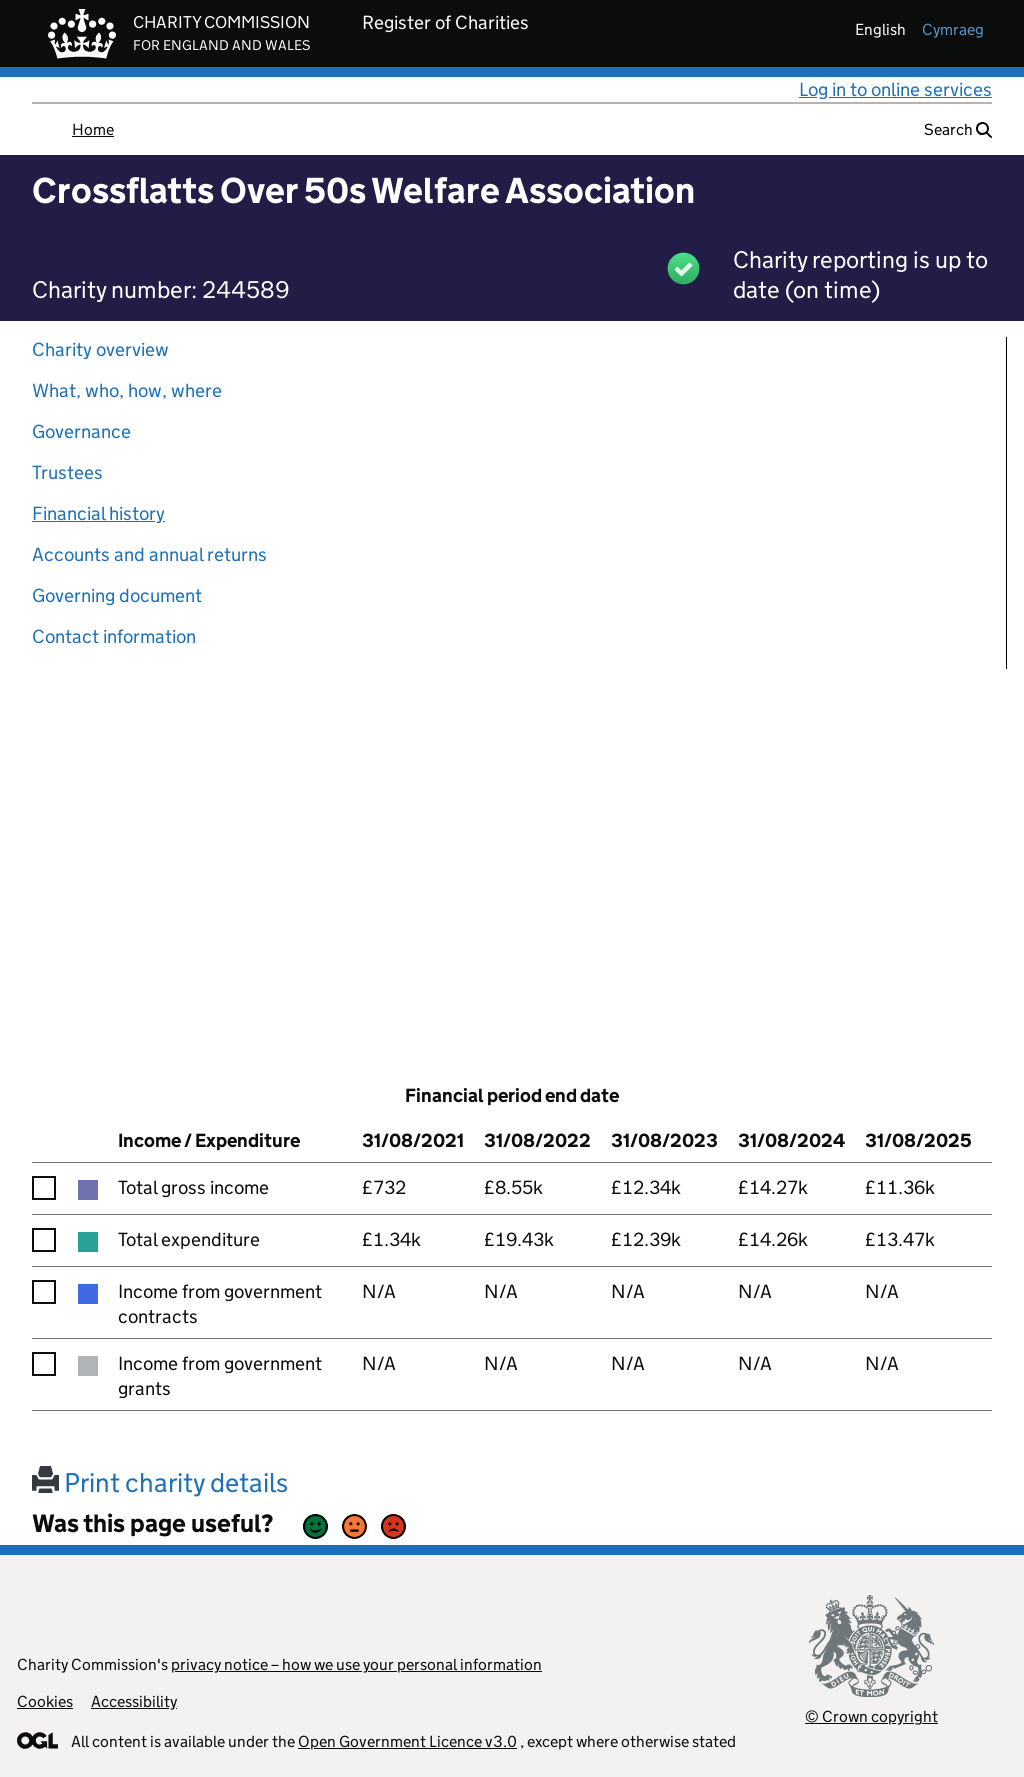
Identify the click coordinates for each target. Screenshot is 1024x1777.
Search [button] (958, 129)
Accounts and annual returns (149, 554)
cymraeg (953, 29)
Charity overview (100, 349)
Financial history (98, 513)
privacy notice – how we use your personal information (356, 1664)
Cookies (45, 1701)
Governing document (117, 595)
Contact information (114, 636)
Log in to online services (895, 89)
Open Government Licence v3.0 (407, 1741)
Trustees (67, 472)
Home (93, 129)
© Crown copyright (871, 1716)
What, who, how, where (127, 390)
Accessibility (134, 1701)
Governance (81, 431)
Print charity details (160, 1482)
